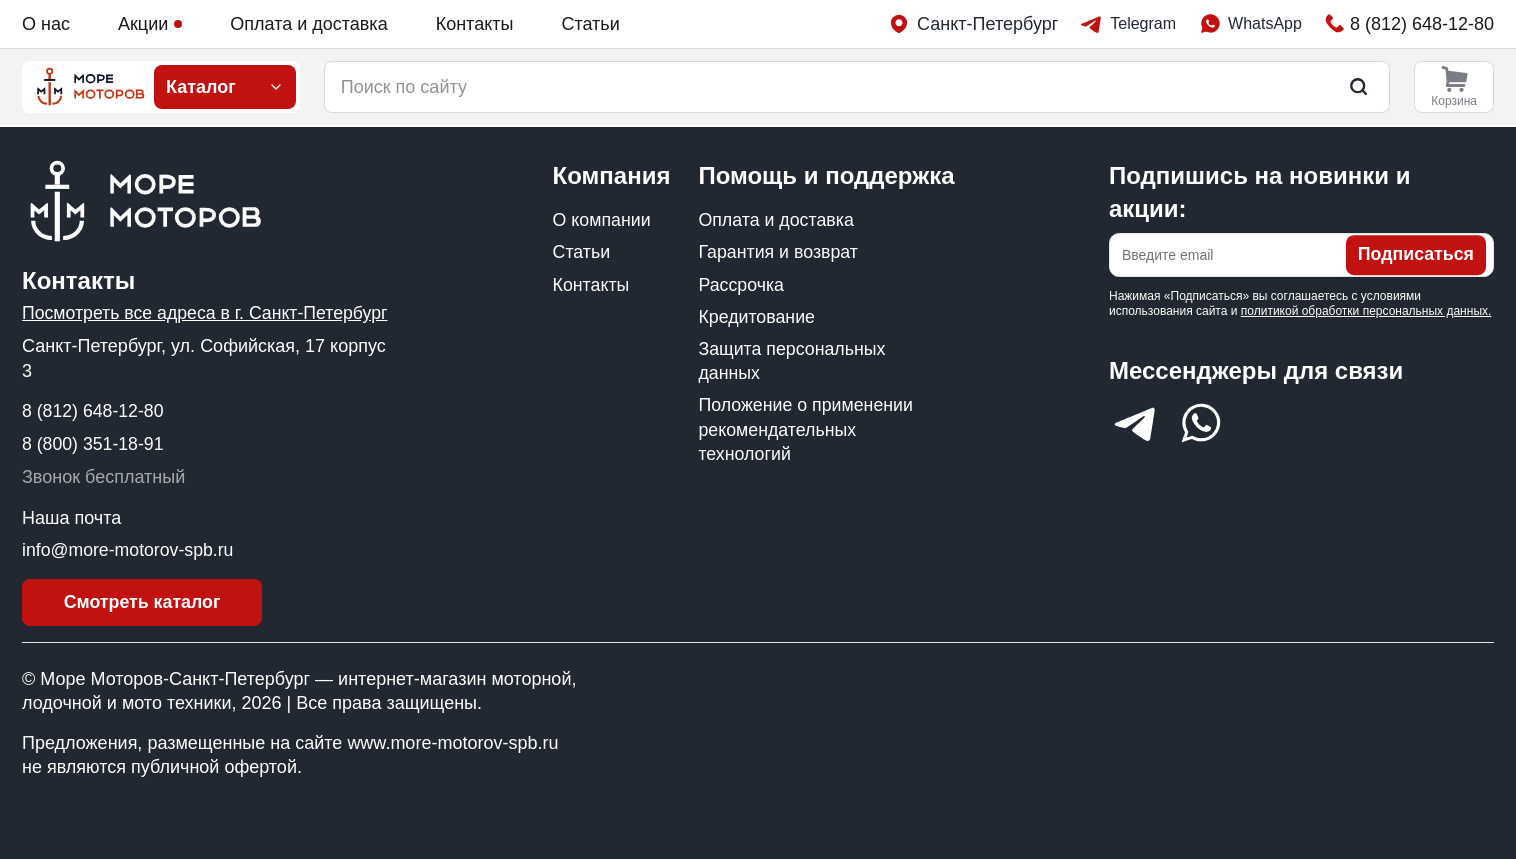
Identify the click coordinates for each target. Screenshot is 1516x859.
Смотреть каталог (142, 602)
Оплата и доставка (308, 24)
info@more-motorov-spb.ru (129, 549)
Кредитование (757, 317)
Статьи (590, 24)
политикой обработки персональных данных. (1366, 310)
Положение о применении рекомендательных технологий (806, 433)
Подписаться (1415, 254)
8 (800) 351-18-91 (94, 443)
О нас (46, 24)
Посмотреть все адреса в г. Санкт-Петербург (208, 312)
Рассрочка (741, 285)
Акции (150, 24)
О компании (602, 219)
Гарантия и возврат (779, 252)
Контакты (475, 24)
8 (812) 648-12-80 (94, 410)
